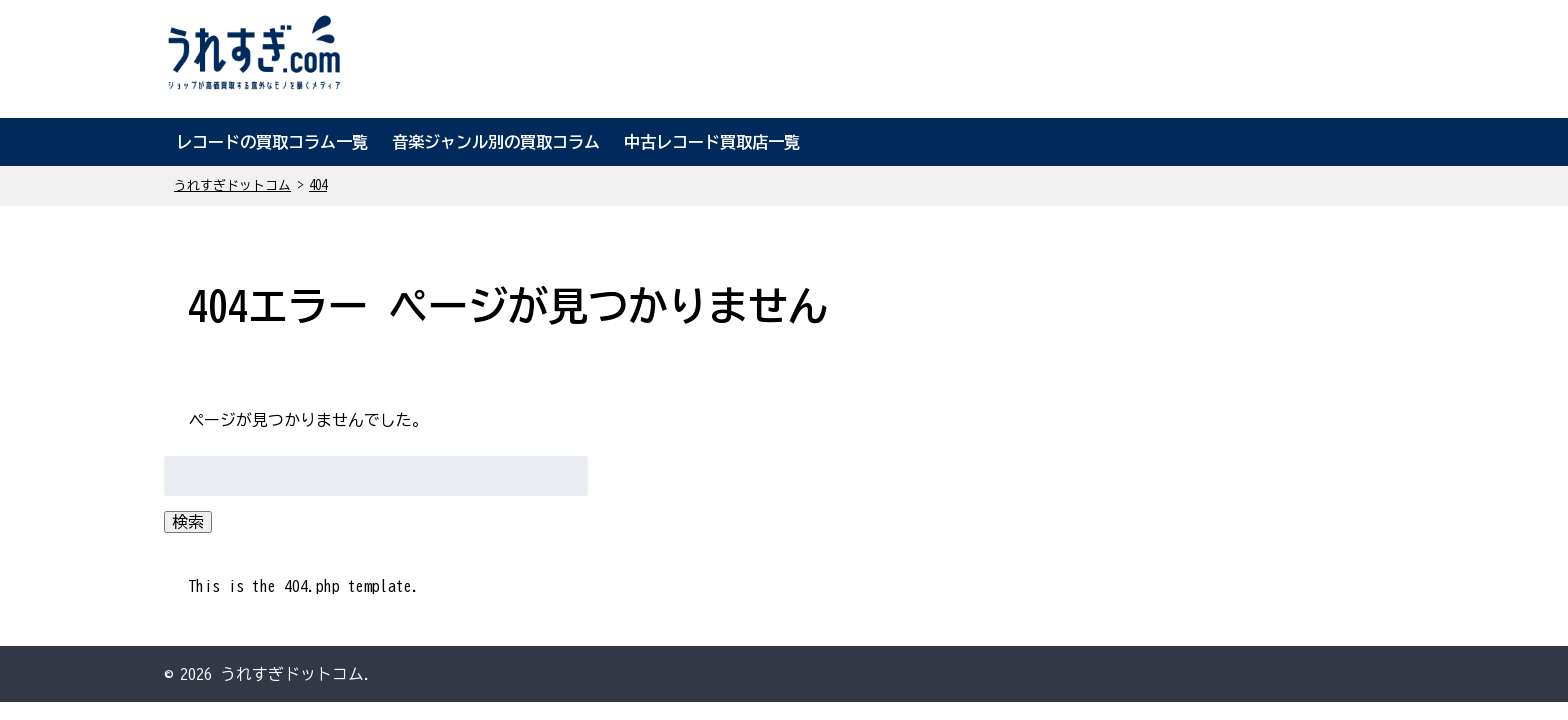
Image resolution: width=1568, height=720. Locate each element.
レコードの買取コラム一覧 (272, 142)
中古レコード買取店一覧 (712, 142)
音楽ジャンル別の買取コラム (496, 142)
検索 (188, 522)
